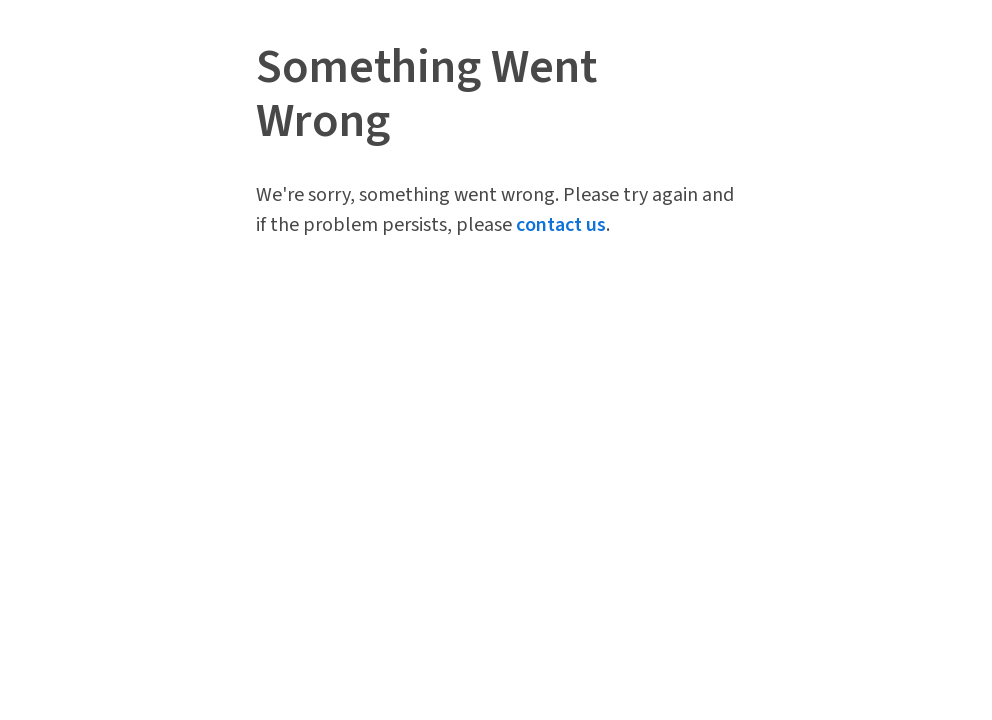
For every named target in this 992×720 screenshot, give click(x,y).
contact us (561, 225)
